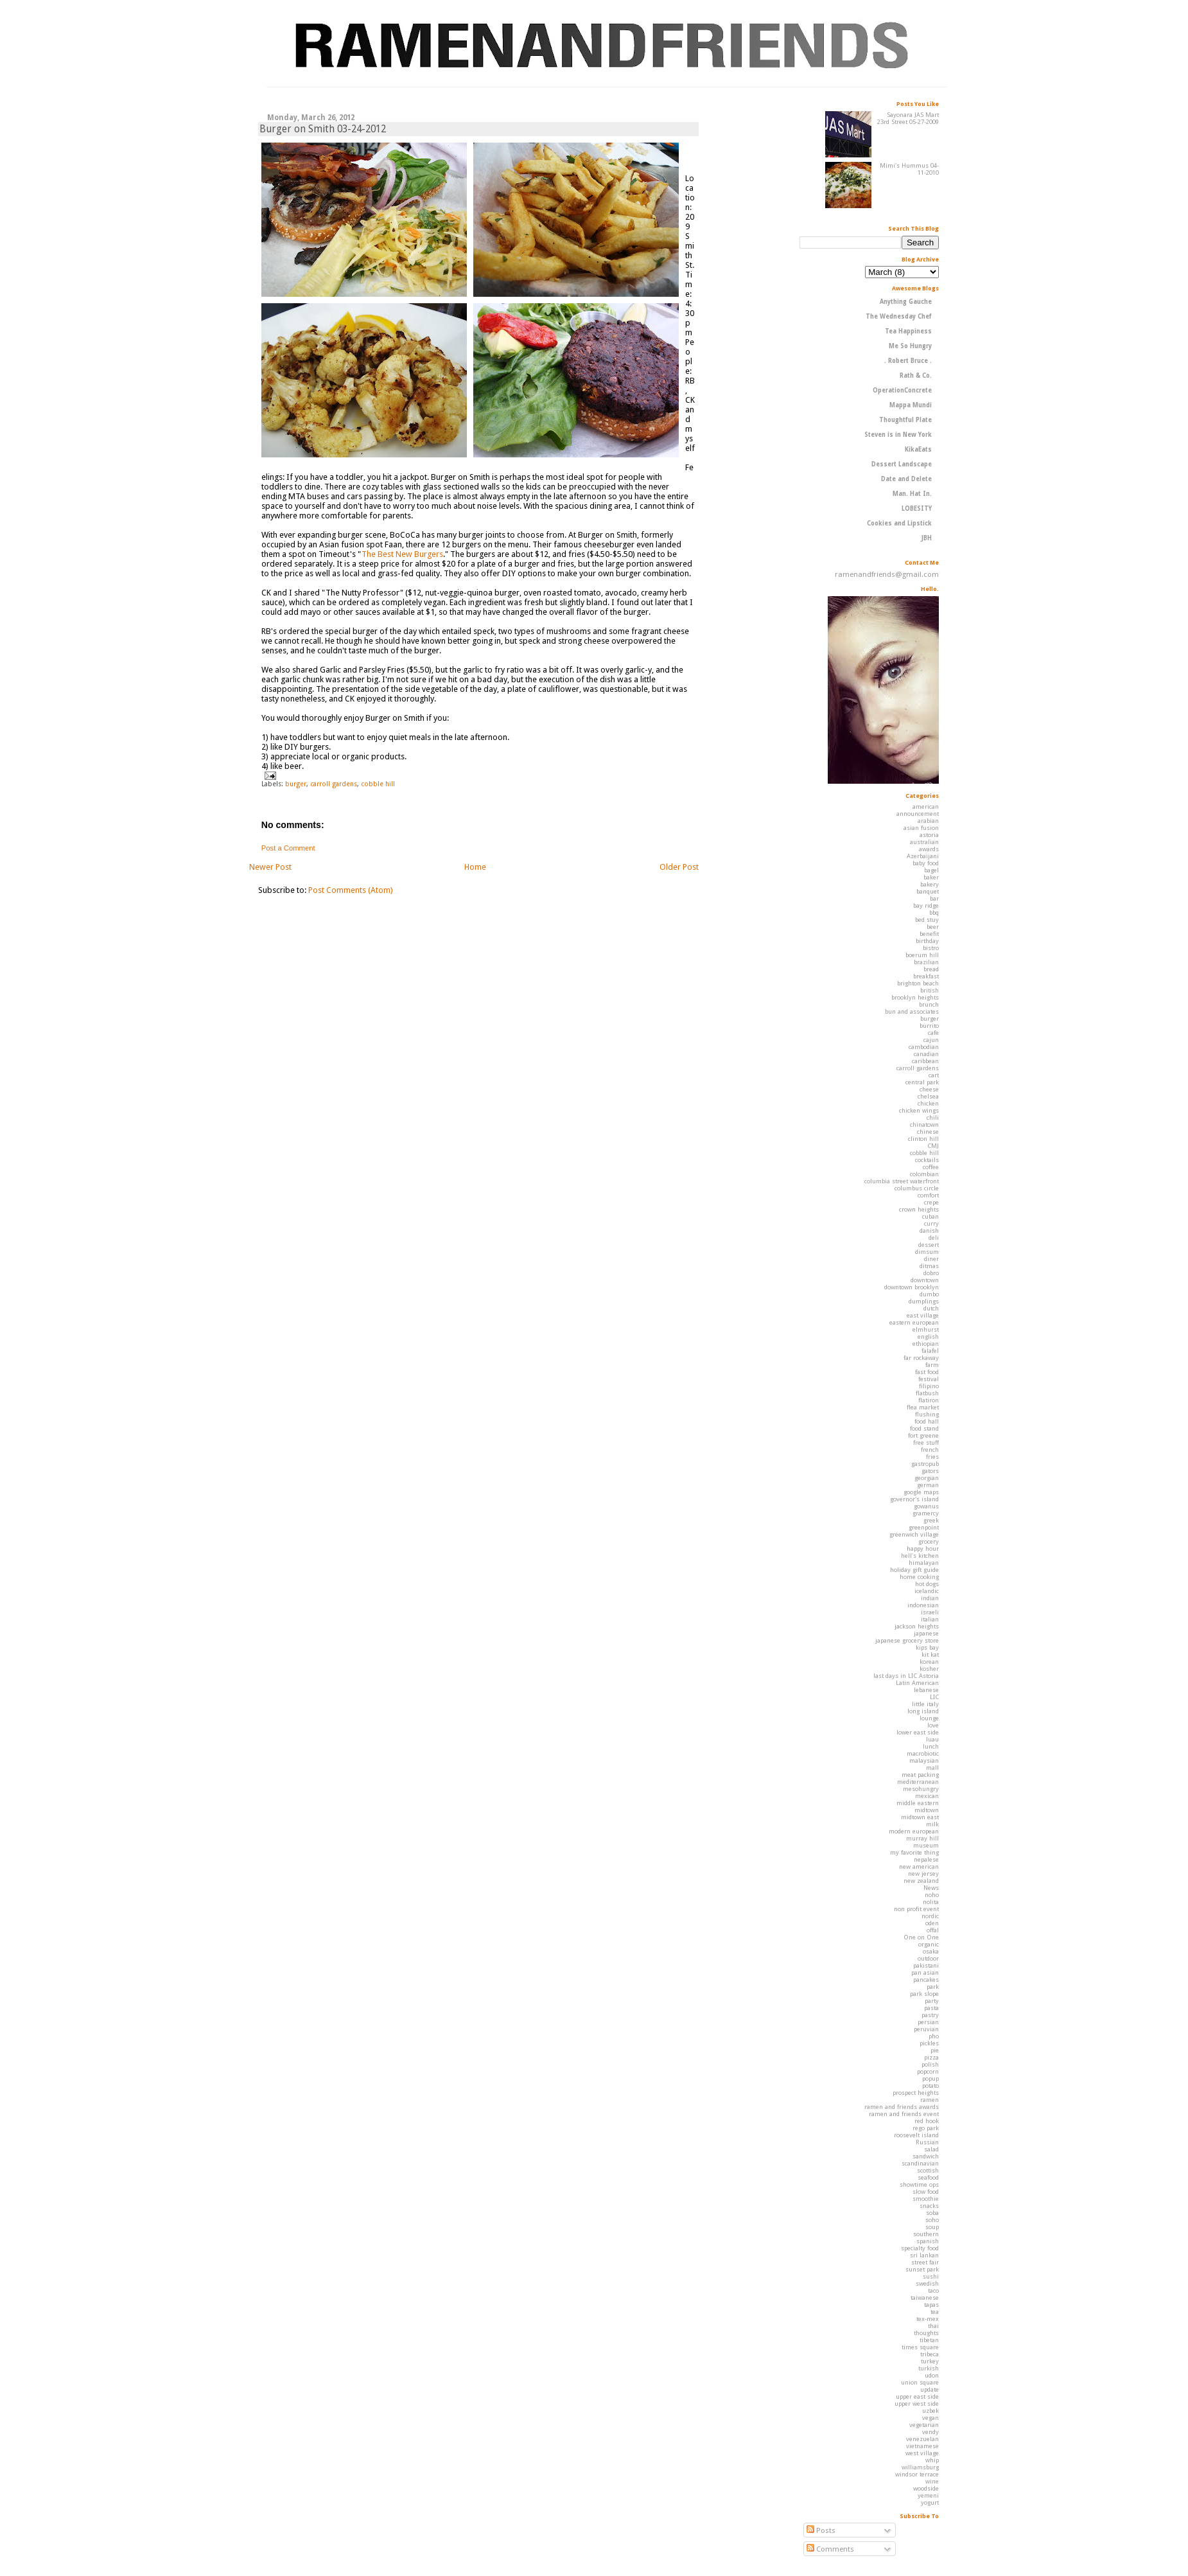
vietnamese (922, 2445)
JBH (926, 538)
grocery (928, 1541)
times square (920, 2347)
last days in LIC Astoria (906, 1675)
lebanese (926, 1689)
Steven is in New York (898, 434)
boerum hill (922, 954)
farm (932, 1364)
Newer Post (270, 867)
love (933, 1725)
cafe (933, 1032)
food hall (926, 1421)
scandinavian (920, 2163)
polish (930, 2064)
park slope (924, 1993)
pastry (930, 2014)
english (928, 1336)
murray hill (922, 1838)
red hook (926, 2120)
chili (933, 1117)
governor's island (914, 1499)
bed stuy (927, 919)
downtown (925, 1280)
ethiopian (926, 1343)
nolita (931, 1901)
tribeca (929, 2354)
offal (933, 1930)
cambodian (924, 1046)
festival (928, 1378)
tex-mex (927, 2318)
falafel (930, 1350)
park (933, 1986)
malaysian (924, 1760)
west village (922, 2453)
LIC (934, 1696)
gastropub (925, 1463)
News (931, 1887)
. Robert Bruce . (908, 360)
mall (932, 1767)
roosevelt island (916, 2135)
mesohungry (921, 1788)
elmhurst (926, 1329)
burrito (929, 1025)
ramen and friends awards (901, 2106)
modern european (914, 1831)
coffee (931, 1166)
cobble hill (378, 784)
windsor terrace (917, 2474)
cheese (929, 1089)
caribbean (925, 1060)
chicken (928, 1103)
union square (920, 2382)
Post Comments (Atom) (350, 890)
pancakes (926, 1979)
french (930, 1449)
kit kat (930, 1654)
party (932, 2000)
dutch (931, 1308)
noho (932, 1894)
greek (931, 1520)
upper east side (917, 2396)
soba (932, 2212)
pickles (929, 2043)
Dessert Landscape (901, 464)
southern (926, 2233)
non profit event (916, 1908)
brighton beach (918, 983)
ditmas (929, 1265)
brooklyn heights (915, 997)
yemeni (928, 2495)
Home (475, 867)
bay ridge (926, 905)
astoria (929, 834)
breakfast (926, 976)
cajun (931, 1039)
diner (931, 1258)
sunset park (922, 2269)
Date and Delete (906, 478)
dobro (931, 1272)
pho (934, 2036)
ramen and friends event (904, 2113)
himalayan (924, 1562)
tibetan (929, 2339)
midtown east (920, 1817)
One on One (921, 1937)
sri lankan (924, 2255)
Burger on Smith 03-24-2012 (322, 129)
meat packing (920, 1774)
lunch (931, 1746)
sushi (931, 2276)
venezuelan (922, 2438)
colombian (924, 1174)
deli (934, 1237)
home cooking (919, 1576)
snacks (929, 2205)
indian (930, 1597)
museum (926, 1845)
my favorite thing (914, 1852)
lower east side (917, 1732)
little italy (925, 1703)
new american (919, 1866)
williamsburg (920, 2467)
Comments (830, 2549)
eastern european (914, 1322)
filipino (929, 1385)
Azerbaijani (923, 856)
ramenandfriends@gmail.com (887, 574)
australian (924, 841)
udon (932, 2375)
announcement (917, 813)
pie (934, 2050)
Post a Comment (288, 848)
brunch (929, 1004)
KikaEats (918, 449)
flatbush (927, 1393)
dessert (928, 1244)
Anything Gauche (906, 301)
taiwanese (925, 2297)
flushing (927, 1414)
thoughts (926, 2332)
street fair (925, 2262)
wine (932, 2481)
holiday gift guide (914, 1569)
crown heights (919, 1209)
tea (934, 2311)
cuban (930, 1216)
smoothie (926, 2198)
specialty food (920, 2248)
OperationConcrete (902, 390)
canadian (926, 1053)
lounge (929, 1718)
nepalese (926, 1859)
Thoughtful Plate (905, 419)
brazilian (926, 962)
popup (930, 2078)
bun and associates (912, 1011)
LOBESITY (917, 508)
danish (929, 1230)
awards (929, 848)
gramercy (926, 1513)
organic (928, 1944)
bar (934, 898)
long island (923, 1711)
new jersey (923, 1873)
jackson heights (917, 1626)
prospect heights (916, 2092)
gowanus (926, 1506)
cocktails (927, 1159)
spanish (927, 2241)
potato (930, 2085)
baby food (926, 863)
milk (932, 1824)
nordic (930, 1915)
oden (932, 1923)
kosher (929, 1668)
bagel (931, 870)
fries (932, 1456)
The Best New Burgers (402, 554)
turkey (930, 2361)
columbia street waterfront (901, 1181)
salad (931, 2149)
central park (922, 1082)
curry (931, 1223)
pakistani (926, 1965)
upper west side (917, 2403)
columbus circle (917, 1188)
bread (931, 969)
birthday (927, 940)
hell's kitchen (920, 1555)
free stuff (926, 1442)
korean (929, 1661)
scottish (928, 2170)
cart (934, 1075)
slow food (926, 2191)
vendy (930, 2431)
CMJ (933, 1145)
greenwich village (914, 1534)
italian (930, 1619)
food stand (924, 1428)
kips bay (927, 1647)
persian (928, 2021)
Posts (821, 2530)
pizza (931, 2057)
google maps (921, 1491)
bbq (934, 912)
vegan (930, 2417)
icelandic (926, 1590)
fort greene (923, 1435)
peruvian (926, 2029)
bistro (931, 947)
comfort (928, 1195)
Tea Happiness (908, 331)
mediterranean (918, 1781)
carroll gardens (333, 784)
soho (932, 2219)
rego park (926, 2127)
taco (933, 2290)
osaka (931, 1951)
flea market (923, 1407)
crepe (931, 1202)
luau (932, 1739)
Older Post (679, 867)
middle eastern (917, 1802)
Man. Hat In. (912, 493)
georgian (926, 1477)
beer (933, 926)
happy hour (923, 1548)
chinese (928, 1131)
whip (932, 2460)
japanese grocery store (907, 1640)
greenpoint (924, 1527)
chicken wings (919, 1110)
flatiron (928, 1400)
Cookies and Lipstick (899, 523)
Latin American (917, 1682)
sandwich (926, 2156)
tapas (931, 2304)
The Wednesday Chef (899, 316)
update (929, 2389)
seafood (928, 2177)
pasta (931, 2007)
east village (923, 1315)
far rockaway (921, 1357)
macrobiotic (923, 1753)
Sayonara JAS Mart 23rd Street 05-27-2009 (908, 118)
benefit (929, 933)
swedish (927, 2283)
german (928, 1484)
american (926, 806)
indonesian (923, 1605)
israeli (930, 1612)
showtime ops (919, 2184)
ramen (929, 2099)
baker (931, 877)
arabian (928, 820)
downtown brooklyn (911, 1287)
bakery (929, 884)
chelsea (928, 1096)
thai (933, 2325)
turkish (928, 2368)
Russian (927, 2142)
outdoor (928, 1958)
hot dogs (927, 1583)
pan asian (925, 1972)
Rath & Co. (916, 375)
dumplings (924, 1301)
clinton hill (923, 1138)
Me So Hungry (910, 345)
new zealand (921, 1880)
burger (295, 784)
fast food (927, 1371)
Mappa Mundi (910, 405)
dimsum (927, 1251)
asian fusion (921, 827)
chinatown (924, 1124)
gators (930, 1470)
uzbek (930, 2410)
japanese (926, 1633)
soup (932, 2226)
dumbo (929, 1294)
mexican (927, 1795)
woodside (926, 2488)
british (929, 990)
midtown (926, 1809)
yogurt (930, 2502)
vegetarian (924, 2424)
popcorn (928, 2071)
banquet (927, 891)
